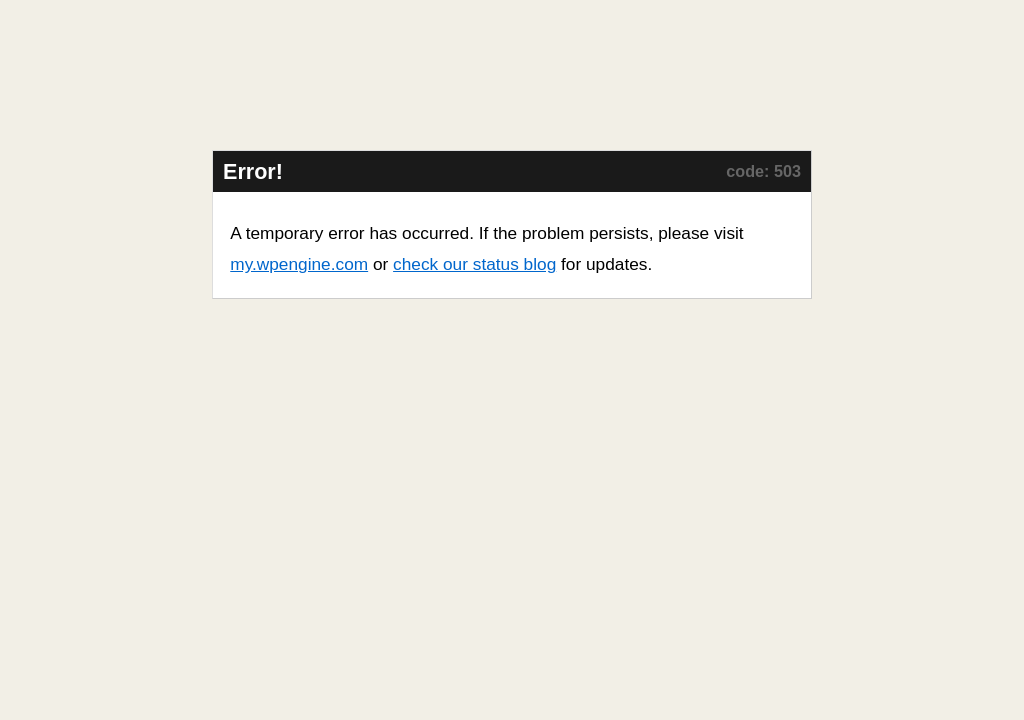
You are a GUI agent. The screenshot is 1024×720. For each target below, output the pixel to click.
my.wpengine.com (299, 264)
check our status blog (474, 264)
